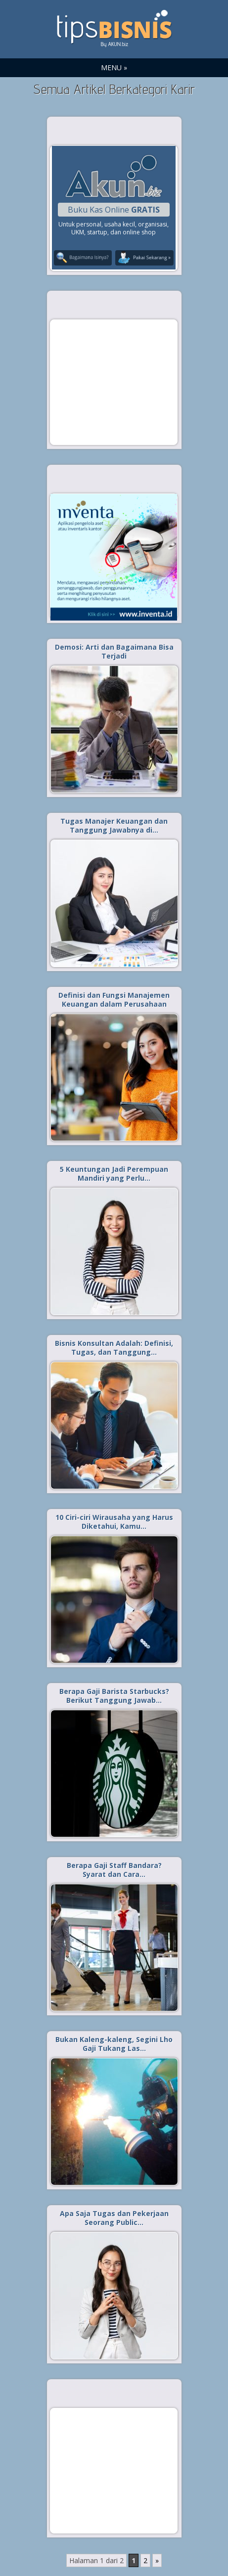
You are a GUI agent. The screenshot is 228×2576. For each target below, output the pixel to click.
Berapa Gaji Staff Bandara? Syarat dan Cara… (114, 1870)
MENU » (114, 67)
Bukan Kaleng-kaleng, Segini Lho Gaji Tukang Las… (114, 2044)
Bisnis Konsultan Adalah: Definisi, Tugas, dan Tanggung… (114, 1347)
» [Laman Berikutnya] (157, 2560)
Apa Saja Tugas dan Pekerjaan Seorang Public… (114, 2218)
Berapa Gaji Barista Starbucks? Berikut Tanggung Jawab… (114, 1696)
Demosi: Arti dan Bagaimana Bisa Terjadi (114, 651)
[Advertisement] (114, 382)
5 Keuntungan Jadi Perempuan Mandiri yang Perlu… (114, 1173)
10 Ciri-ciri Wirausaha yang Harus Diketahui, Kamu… (114, 1521)
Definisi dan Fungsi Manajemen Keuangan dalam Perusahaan (114, 999)
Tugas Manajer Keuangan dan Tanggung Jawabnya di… (114, 825)
